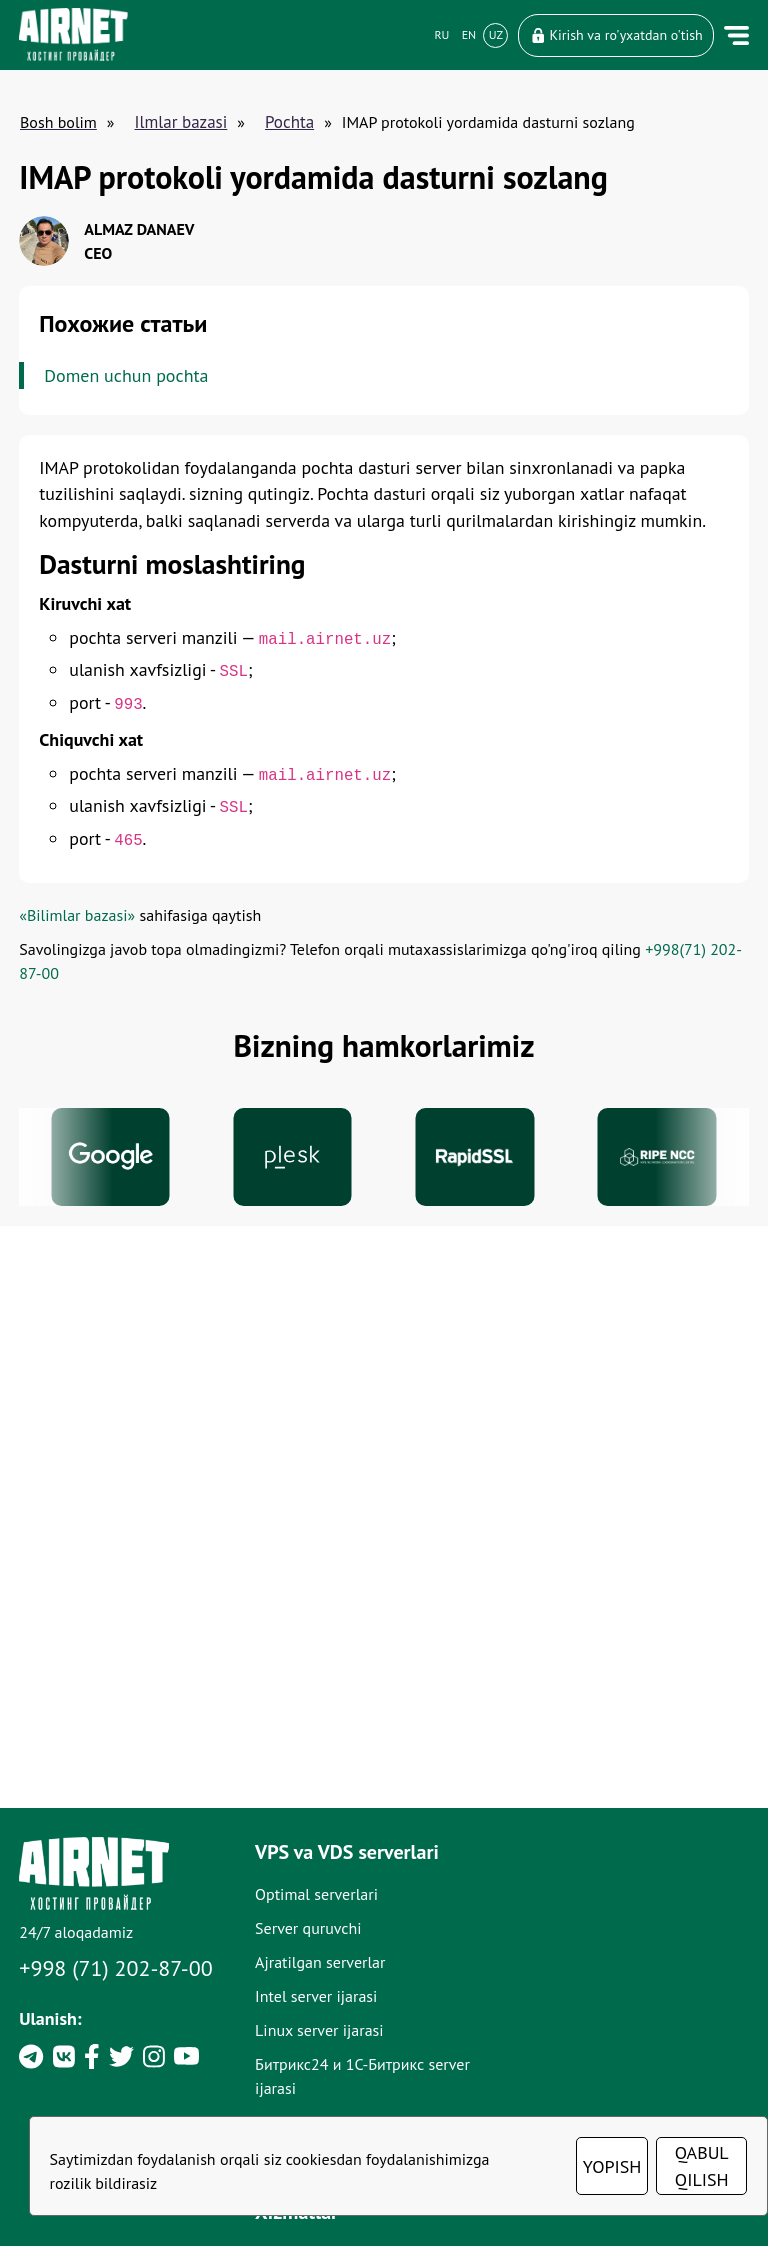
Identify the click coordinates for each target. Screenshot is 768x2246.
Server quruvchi (323, 2067)
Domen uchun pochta (127, 375)
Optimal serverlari (331, 2033)
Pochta (289, 122)
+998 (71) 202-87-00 (117, 2107)
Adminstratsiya (569, 2101)
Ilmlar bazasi (181, 122)
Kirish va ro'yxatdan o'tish (615, 35)
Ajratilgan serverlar (335, 2101)
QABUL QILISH (703, 2166)
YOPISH (613, 2166)
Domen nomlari (572, 2033)
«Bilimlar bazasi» (78, 924)
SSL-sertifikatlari (575, 2067)
